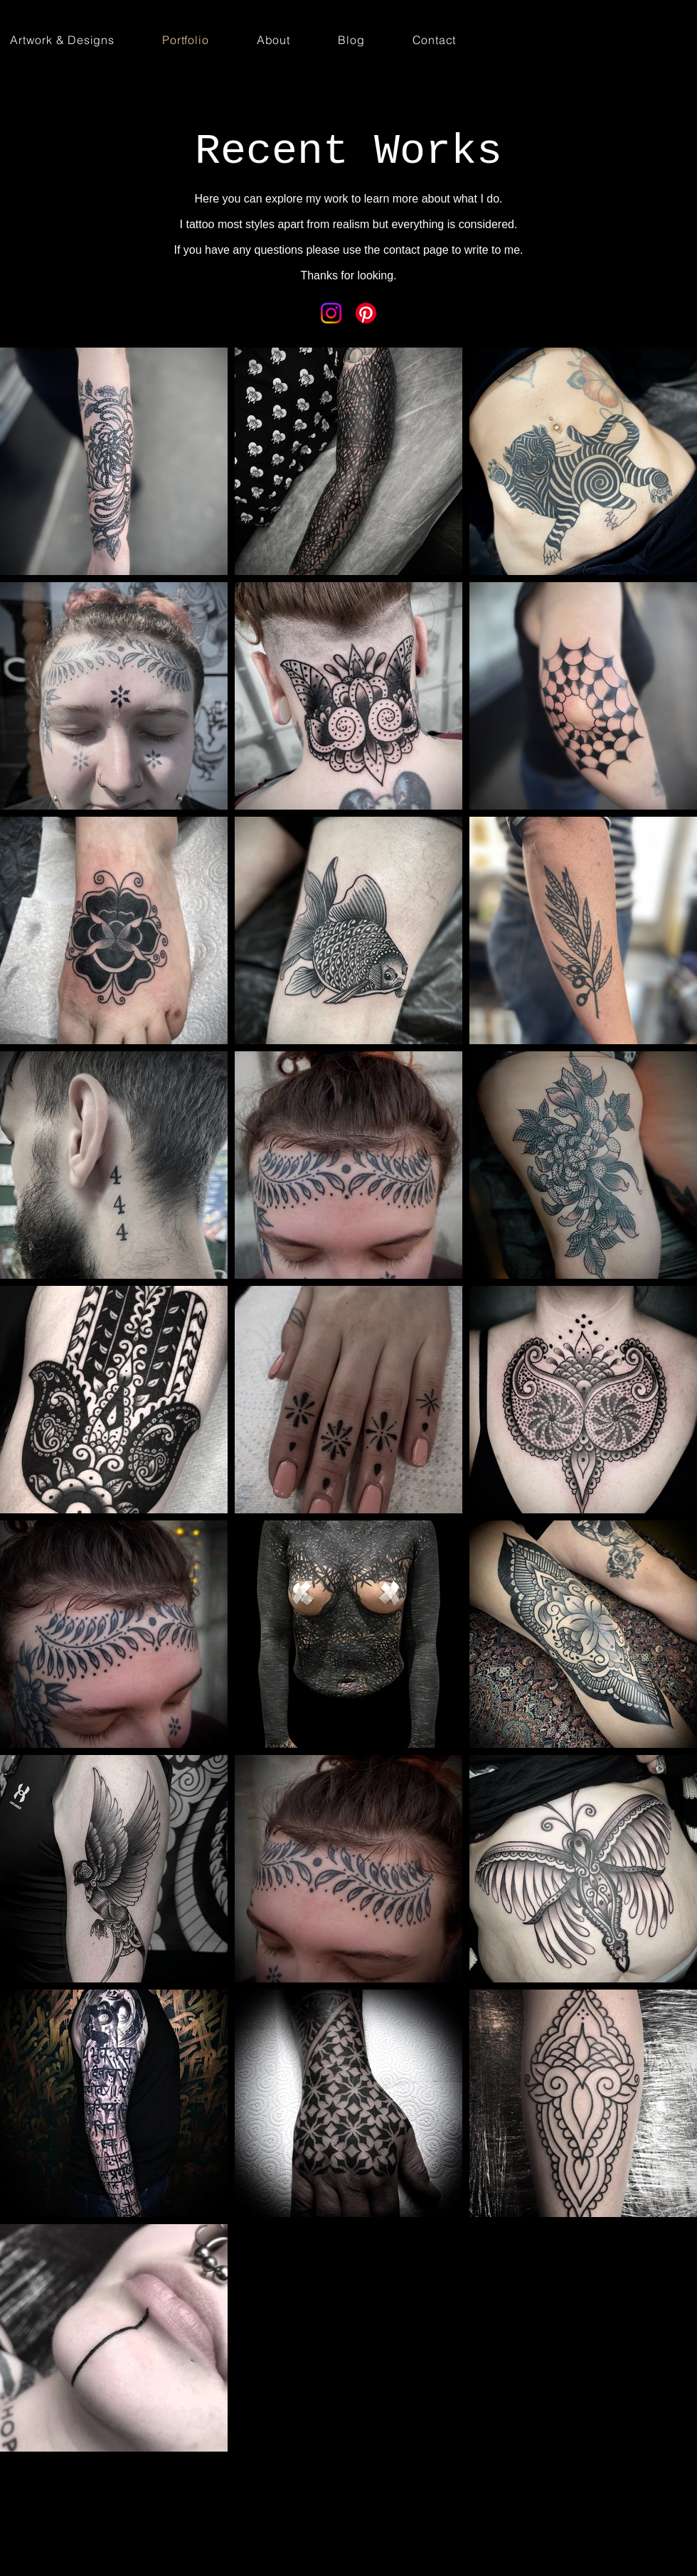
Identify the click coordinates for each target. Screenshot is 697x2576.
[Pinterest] (366, 313)
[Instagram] (331, 313)
